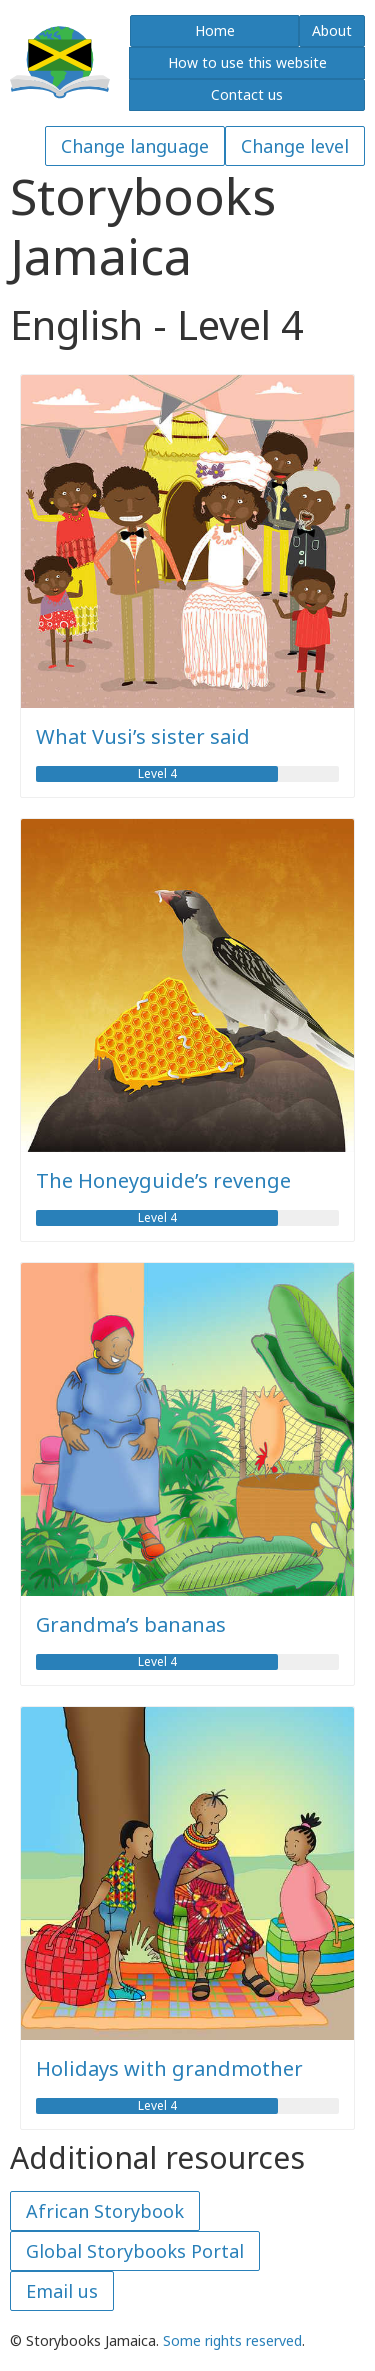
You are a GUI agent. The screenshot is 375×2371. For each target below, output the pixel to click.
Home (215, 30)
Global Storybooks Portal (135, 2251)
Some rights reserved (232, 2340)
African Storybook (105, 2211)
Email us (62, 2291)
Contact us (247, 94)
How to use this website (247, 62)
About (332, 30)
